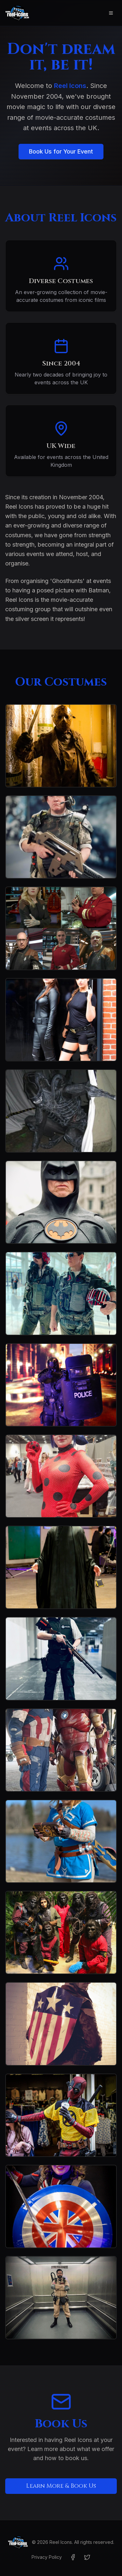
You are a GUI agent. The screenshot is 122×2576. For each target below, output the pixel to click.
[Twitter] (87, 2557)
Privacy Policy (47, 2557)
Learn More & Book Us (61, 2486)
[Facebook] (73, 2557)
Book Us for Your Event (61, 151)
